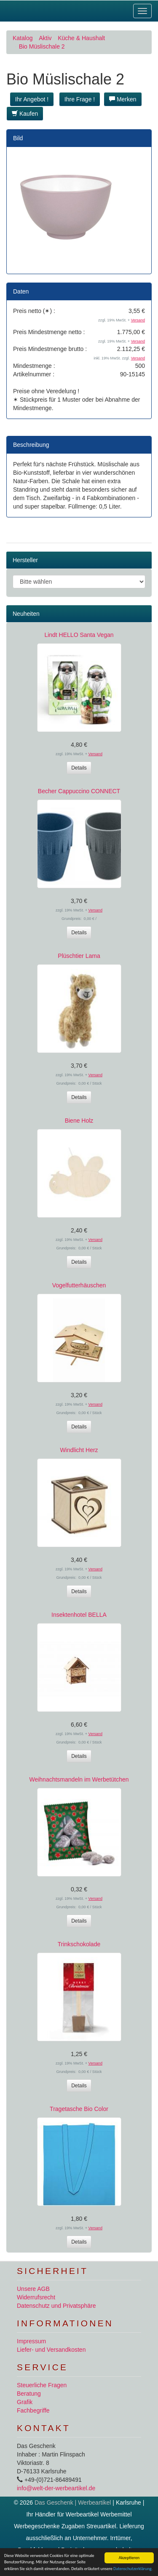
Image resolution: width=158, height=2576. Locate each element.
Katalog (22, 38)
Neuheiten (26, 613)
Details (79, 768)
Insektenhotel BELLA (79, 1614)
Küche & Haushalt (81, 38)
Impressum (31, 2341)
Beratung (29, 2393)
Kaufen (25, 113)
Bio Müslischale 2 (42, 46)
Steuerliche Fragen (42, 2385)
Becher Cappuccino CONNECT (79, 791)
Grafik (24, 2402)
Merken (123, 99)
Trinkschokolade (79, 1944)
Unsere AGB (33, 2288)
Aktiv (45, 38)
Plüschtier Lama (79, 955)
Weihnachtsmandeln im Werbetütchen (79, 1779)
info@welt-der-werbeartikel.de (56, 2488)
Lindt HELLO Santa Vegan (78, 634)
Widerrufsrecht (36, 2297)
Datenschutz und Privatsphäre (56, 2305)
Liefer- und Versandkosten (51, 2349)
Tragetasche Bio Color (79, 2108)
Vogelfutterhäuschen (79, 1285)
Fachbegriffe (33, 2410)
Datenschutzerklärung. (133, 2569)
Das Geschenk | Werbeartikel (73, 2502)
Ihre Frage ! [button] (79, 99)
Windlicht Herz (79, 1450)
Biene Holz (79, 1120)
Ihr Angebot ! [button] (31, 99)
